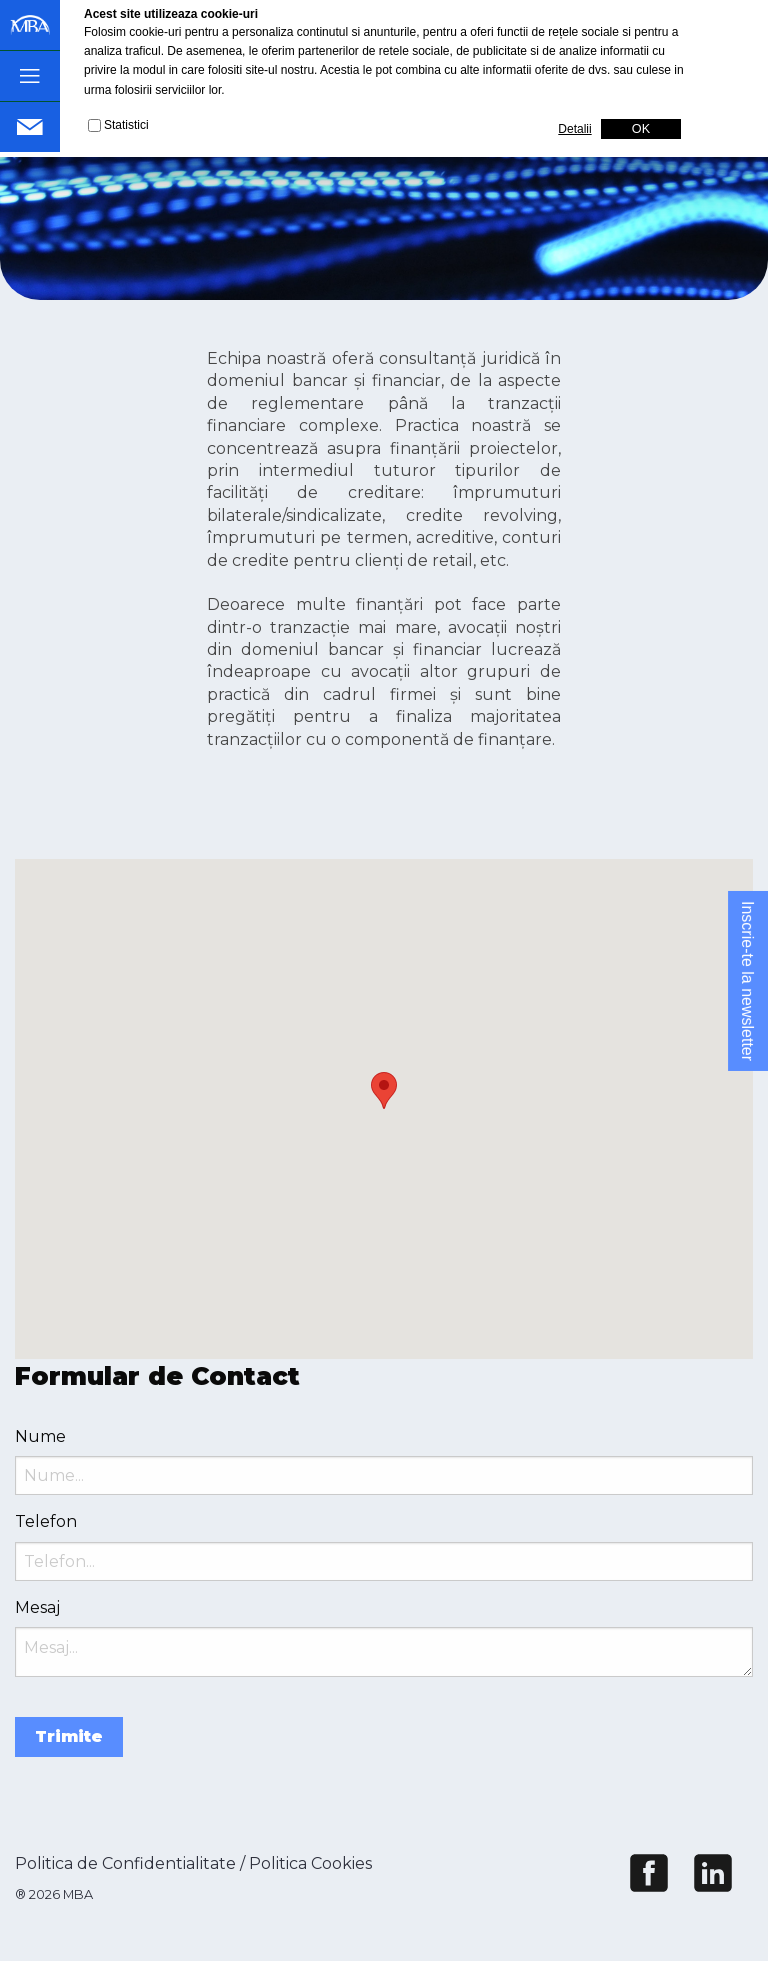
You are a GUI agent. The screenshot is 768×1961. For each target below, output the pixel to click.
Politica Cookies (310, 1863)
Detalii (574, 129)
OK (641, 129)
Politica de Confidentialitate (125, 1863)
